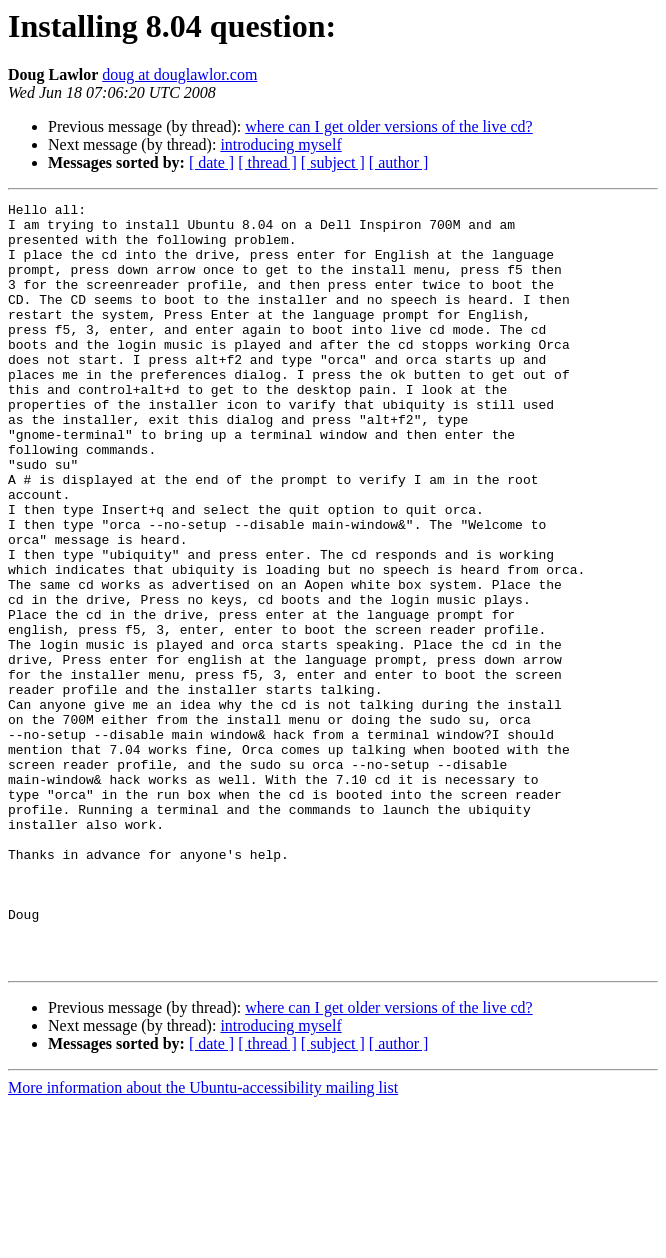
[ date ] (211, 162)
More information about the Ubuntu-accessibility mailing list (203, 1240)
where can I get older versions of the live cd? (388, 126)
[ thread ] (267, 162)
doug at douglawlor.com (179, 74)
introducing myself (280, 144)
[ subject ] (333, 162)
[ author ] (399, 162)
